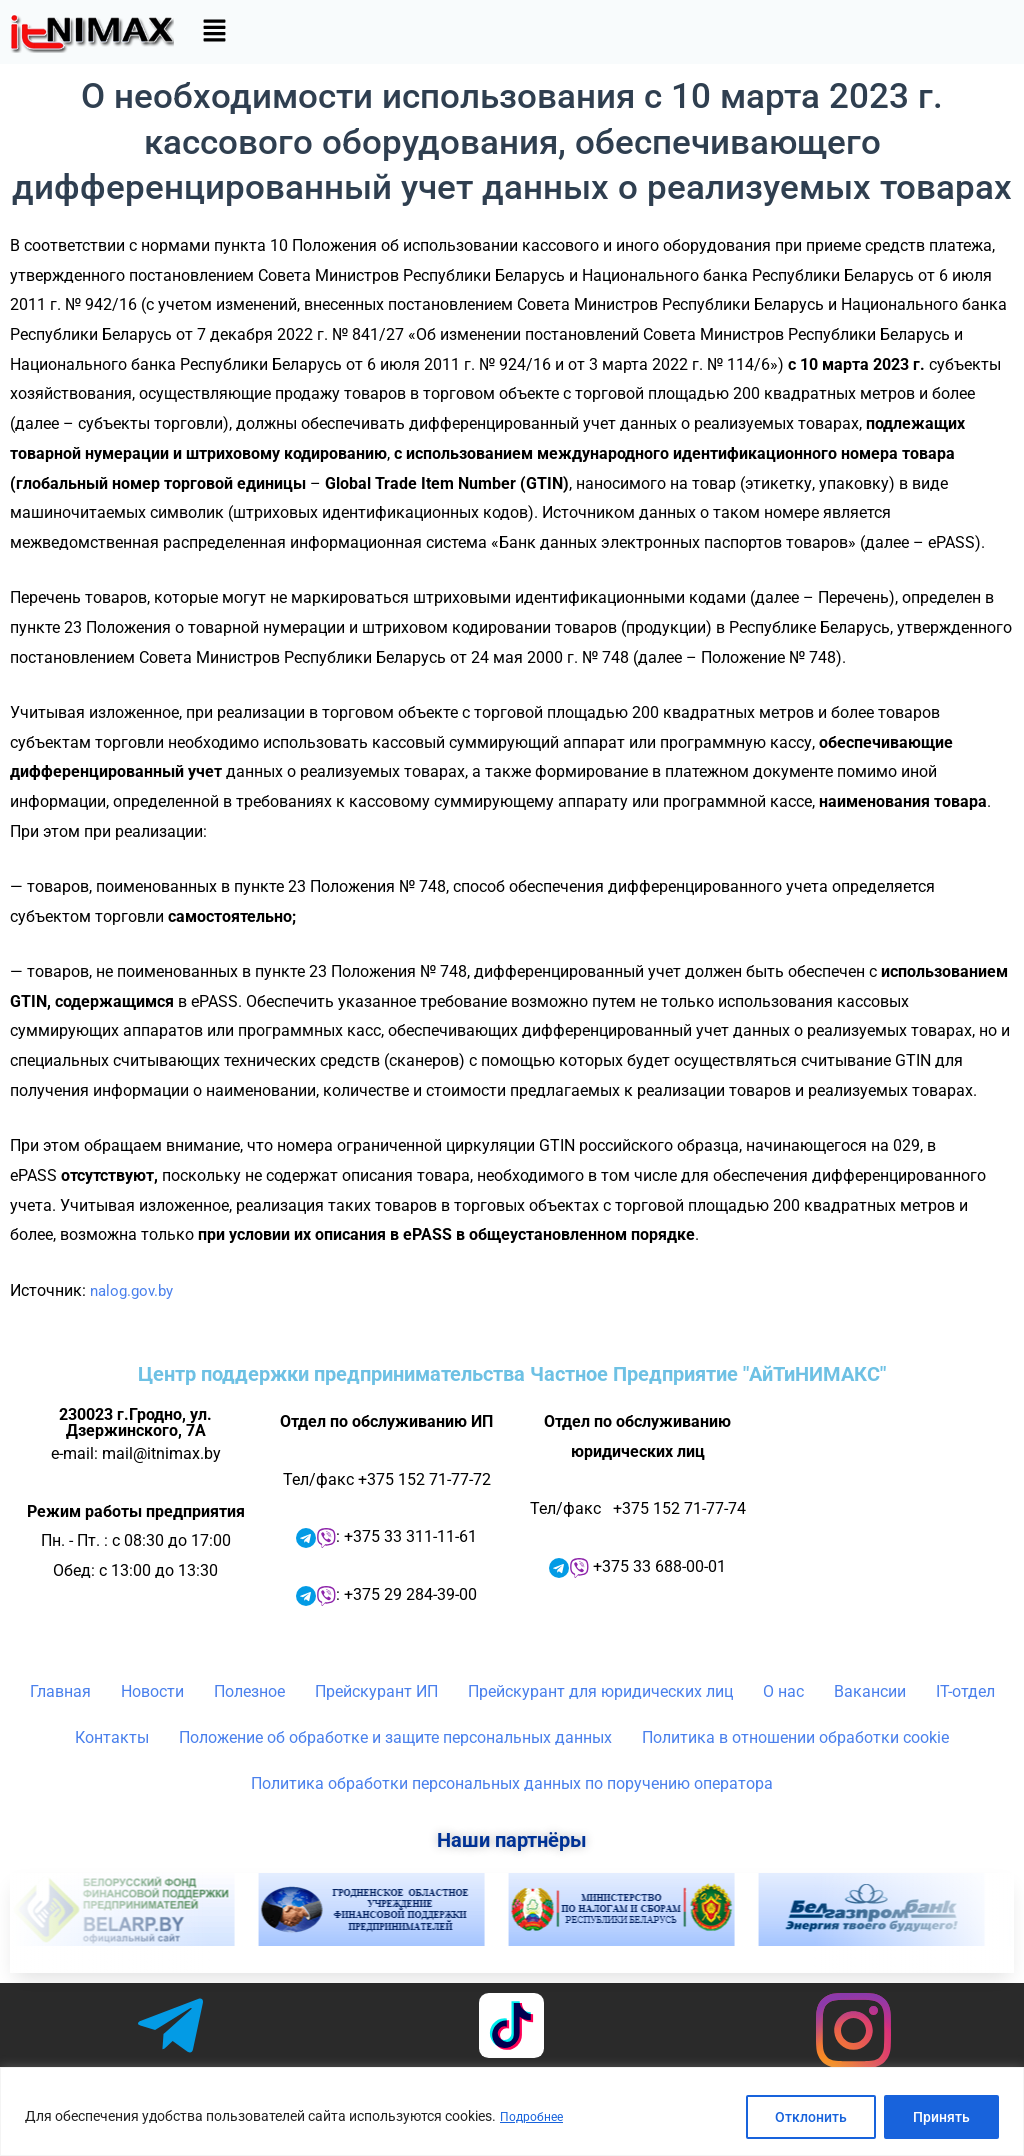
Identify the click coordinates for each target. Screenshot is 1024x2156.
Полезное (249, 1691)
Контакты (112, 1737)
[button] (214, 32)
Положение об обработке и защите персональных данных (395, 1737)
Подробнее (536, 2117)
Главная (60, 1691)
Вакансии (870, 1691)
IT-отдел (965, 1691)
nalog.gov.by (135, 1290)
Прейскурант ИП (376, 1691)
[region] (512, 2111)
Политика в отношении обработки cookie (795, 1737)
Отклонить (811, 2117)
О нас (783, 1691)
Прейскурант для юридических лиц (600, 1691)
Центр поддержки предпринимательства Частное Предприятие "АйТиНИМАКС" (512, 1374)
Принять (941, 2117)
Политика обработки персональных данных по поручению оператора (512, 1783)
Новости (152, 1691)
